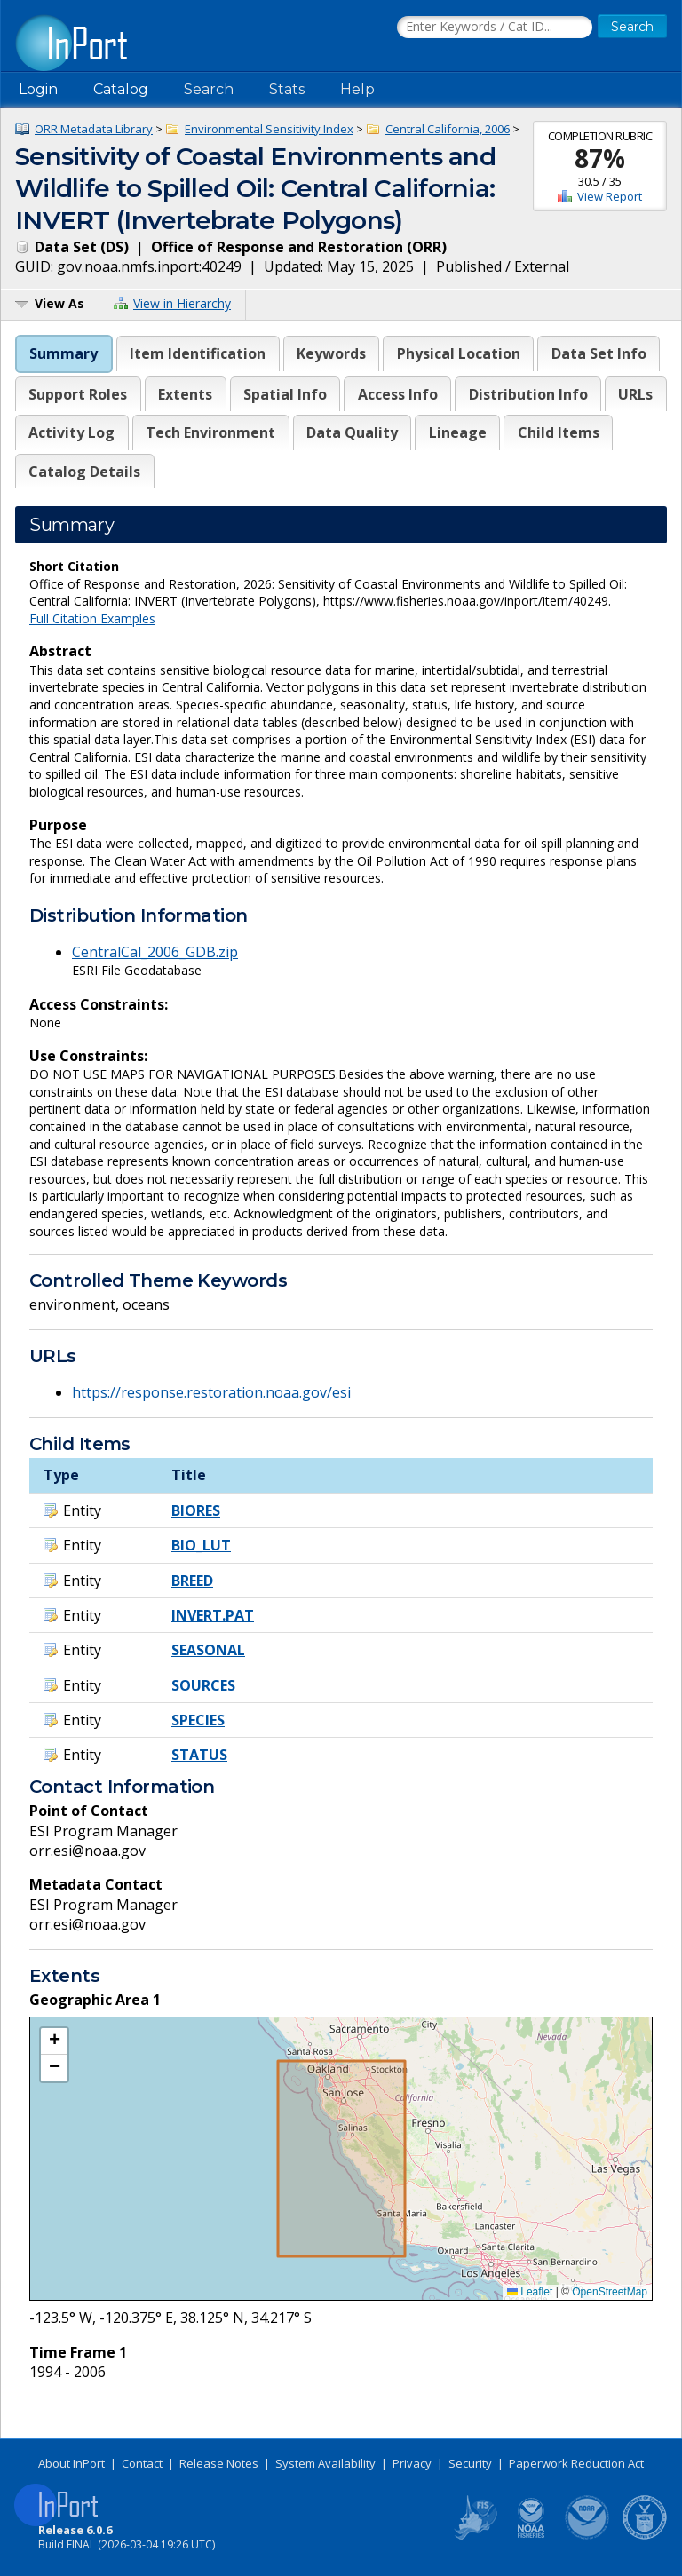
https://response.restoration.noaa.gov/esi (211, 1392)
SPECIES (198, 1720)
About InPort (71, 2463)
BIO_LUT (201, 1545)
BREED (192, 1580)
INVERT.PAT (212, 1615)
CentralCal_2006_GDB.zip (155, 952)
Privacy (412, 2463)
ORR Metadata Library (94, 129)
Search (209, 89)
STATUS (199, 1754)
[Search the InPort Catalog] (494, 27)
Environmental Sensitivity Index (269, 129)
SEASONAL (208, 1650)
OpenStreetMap (609, 2292)
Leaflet (529, 2292)
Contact (142, 2463)
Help (357, 89)
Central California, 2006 (447, 129)
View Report (609, 196)
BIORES (195, 1510)
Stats (287, 89)
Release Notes (218, 2463)
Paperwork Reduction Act (576, 2463)
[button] (54, 2041)
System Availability (325, 2463)
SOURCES (203, 1685)
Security (470, 2463)
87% (600, 158)
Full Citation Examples (92, 618)
